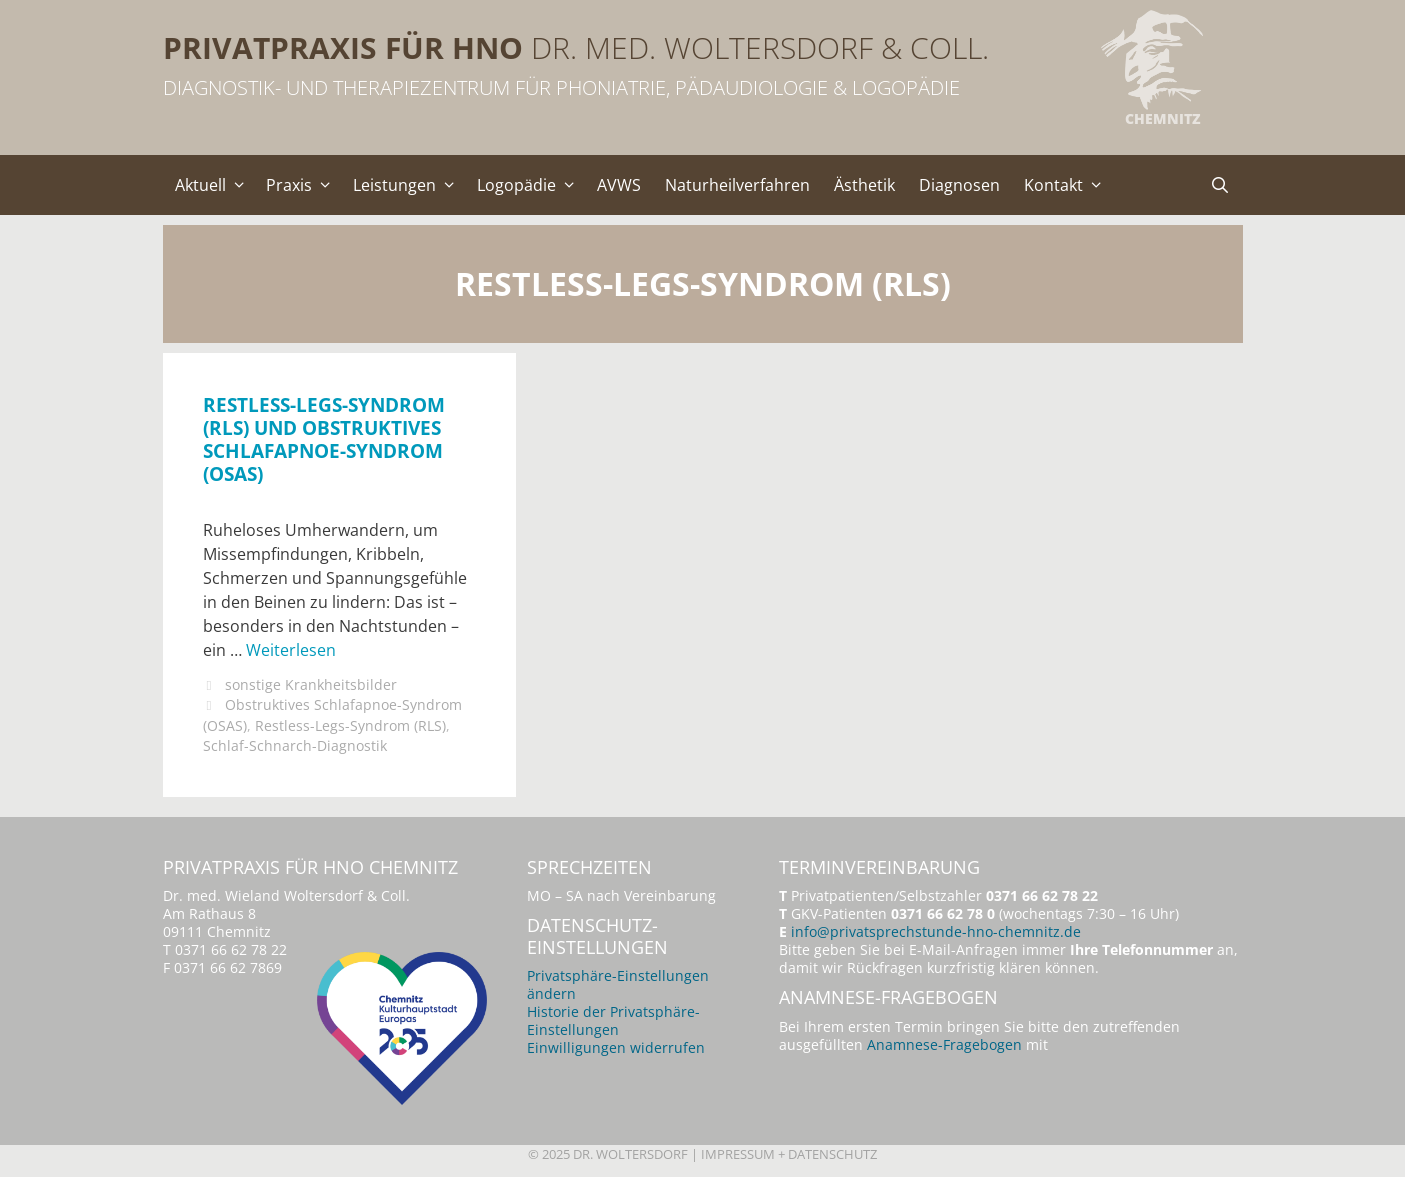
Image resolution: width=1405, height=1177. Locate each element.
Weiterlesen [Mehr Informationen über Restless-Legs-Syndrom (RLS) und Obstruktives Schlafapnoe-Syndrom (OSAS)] (291, 650)
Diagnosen (959, 185)
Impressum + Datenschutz (789, 1154)
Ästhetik (864, 185)
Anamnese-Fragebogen (944, 1044)
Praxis (303, 185)
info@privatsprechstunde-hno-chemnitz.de (936, 931)
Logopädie (531, 185)
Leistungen (409, 185)
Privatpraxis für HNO (343, 47)
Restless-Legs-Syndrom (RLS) (350, 725)
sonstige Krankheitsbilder (311, 684)
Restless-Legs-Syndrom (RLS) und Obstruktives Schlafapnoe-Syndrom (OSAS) (324, 439)
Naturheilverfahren (737, 185)
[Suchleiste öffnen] (1220, 185)
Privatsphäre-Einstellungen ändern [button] (618, 984)
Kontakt (1068, 185)
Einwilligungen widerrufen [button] (616, 1047)
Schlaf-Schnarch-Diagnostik (295, 745)
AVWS (619, 185)
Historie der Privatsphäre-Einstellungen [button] (613, 1020)
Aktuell (215, 185)
